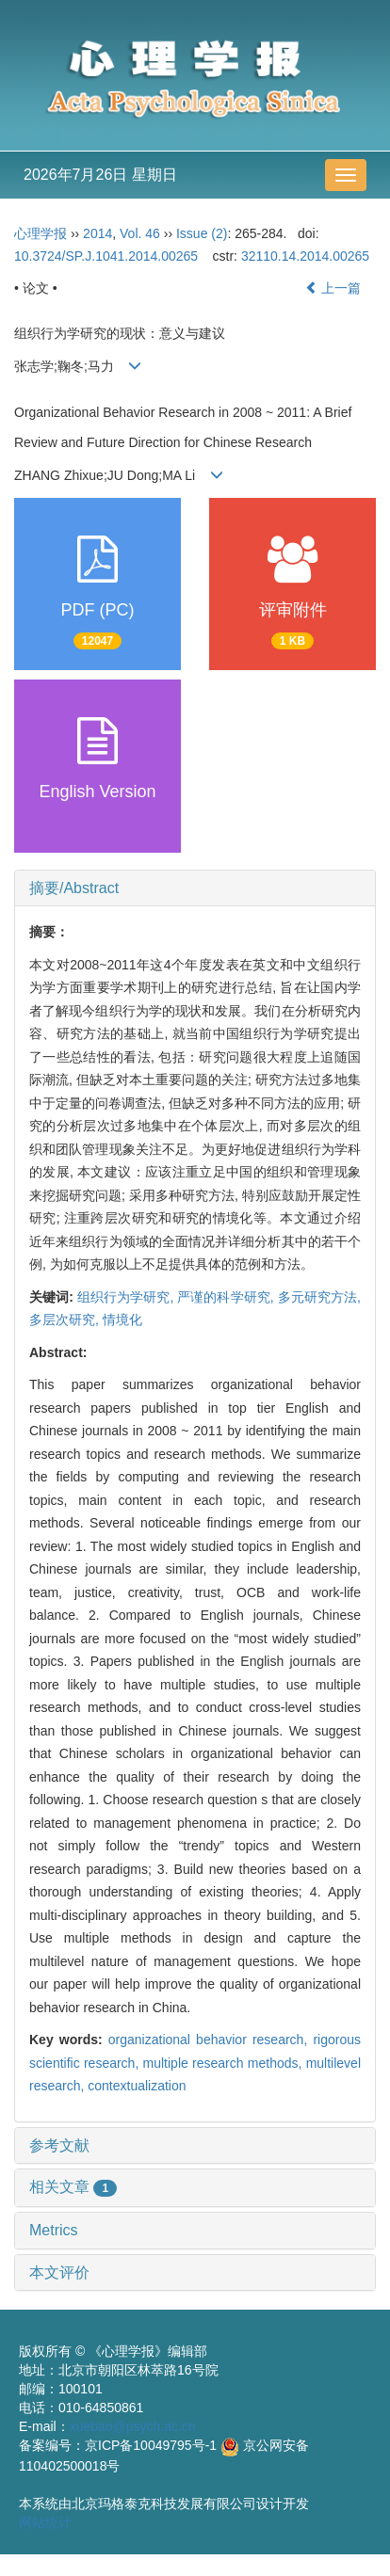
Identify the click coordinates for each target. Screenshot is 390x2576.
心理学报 (40, 233)
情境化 (122, 1319)
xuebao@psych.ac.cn (133, 2426)
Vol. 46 (140, 233)
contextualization (137, 2085)
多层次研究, (66, 1319)
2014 (97, 233)
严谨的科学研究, (227, 1296)
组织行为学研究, (127, 1296)
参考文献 (59, 2145)
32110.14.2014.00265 (305, 256)
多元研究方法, (319, 1296)
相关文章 (73, 2187)
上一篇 (333, 288)
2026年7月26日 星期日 (100, 175)
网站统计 (45, 2522)
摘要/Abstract (74, 888)
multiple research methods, (224, 2063)
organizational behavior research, (211, 2039)
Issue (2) (201, 233)
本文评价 (59, 2272)
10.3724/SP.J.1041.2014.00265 (106, 256)
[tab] (195, 888)
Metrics (53, 2230)
